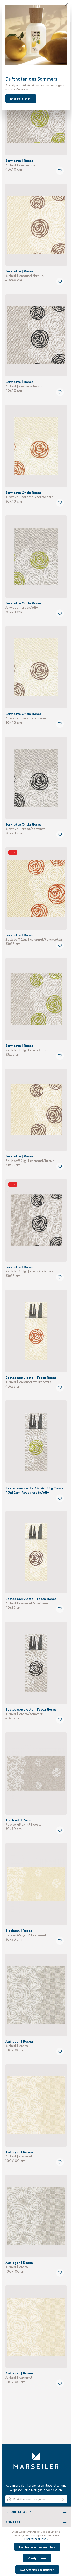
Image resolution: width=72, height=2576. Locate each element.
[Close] (66, 5)
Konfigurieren (37, 2558)
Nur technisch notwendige (37, 2546)
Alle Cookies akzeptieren (37, 2569)
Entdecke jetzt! (20, 98)
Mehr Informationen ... (36, 2538)
